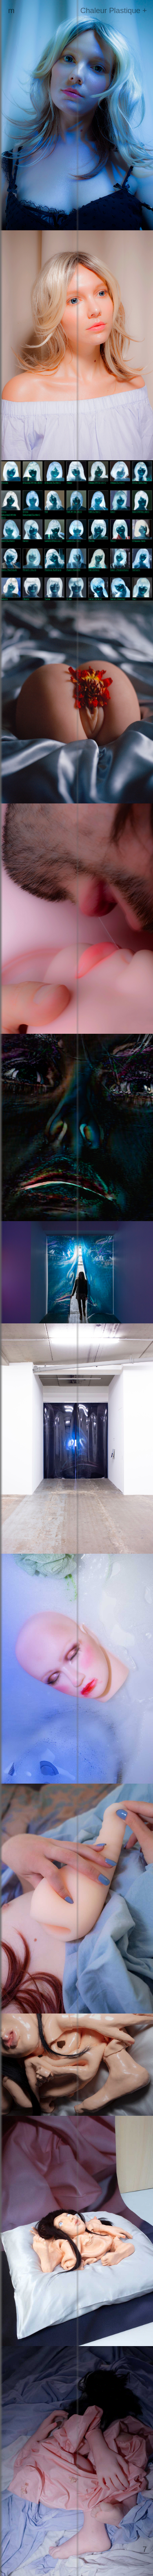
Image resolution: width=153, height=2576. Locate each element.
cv (12, 19)
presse (19, 28)
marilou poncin (33, 10)
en (19, 37)
